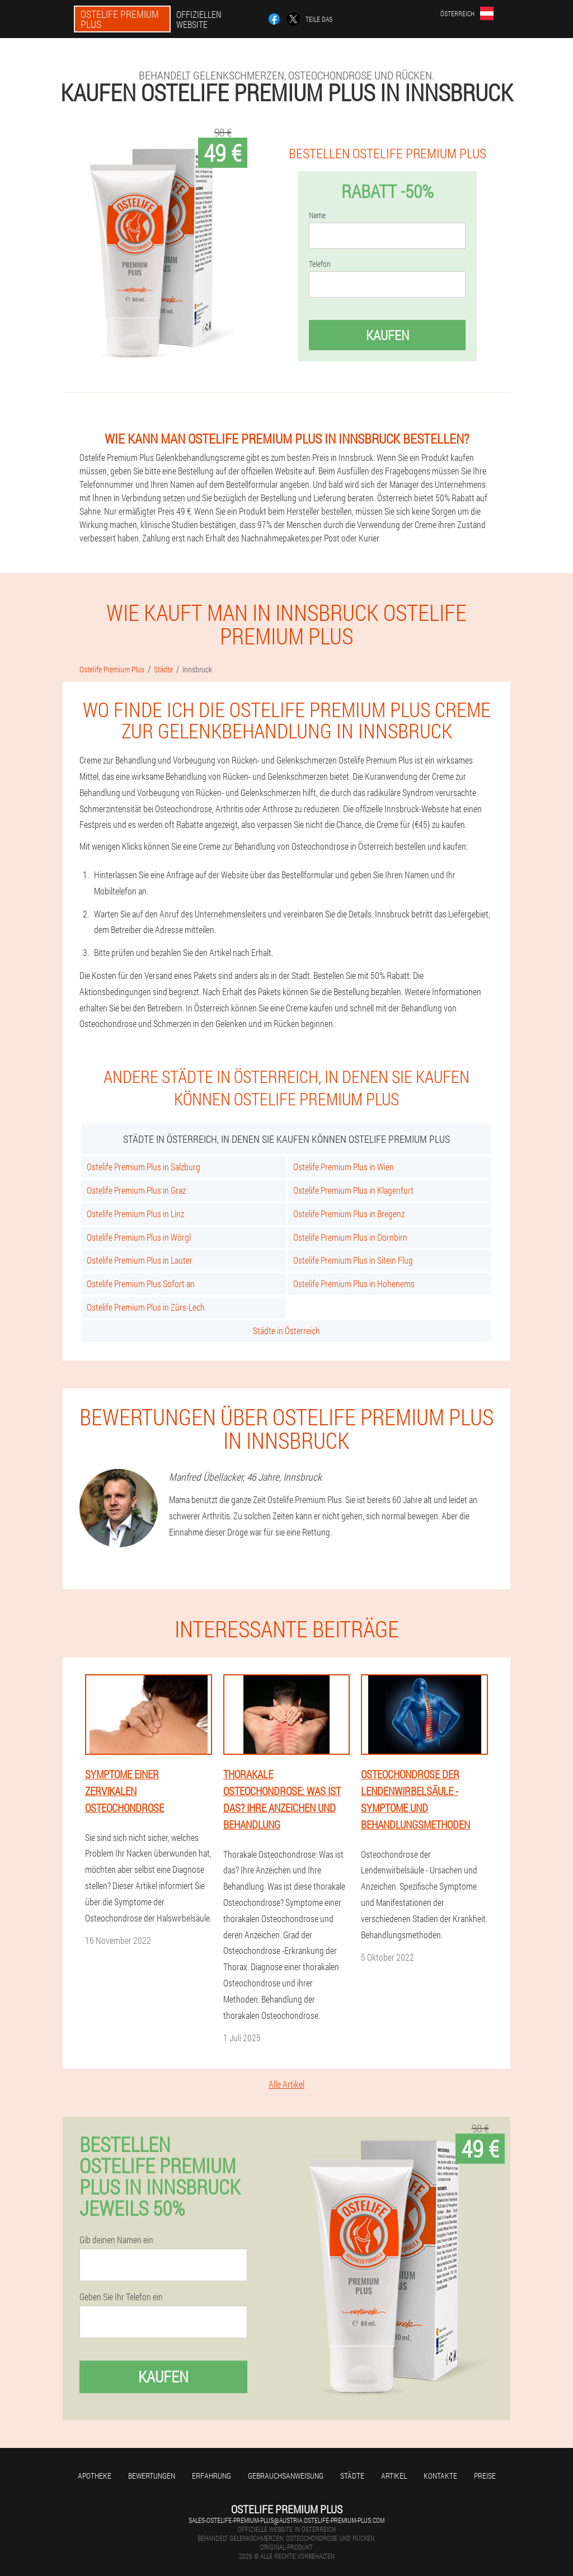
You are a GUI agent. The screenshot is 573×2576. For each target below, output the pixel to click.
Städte (352, 2475)
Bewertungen (151, 2475)
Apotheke (94, 2475)
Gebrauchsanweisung (285, 2475)
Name (317, 215)
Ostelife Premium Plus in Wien (343, 1166)
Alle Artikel (286, 2084)
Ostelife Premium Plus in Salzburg (143, 1166)
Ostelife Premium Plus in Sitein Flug (353, 1260)
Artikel (394, 2475)
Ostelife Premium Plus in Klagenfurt (353, 1190)
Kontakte (440, 2475)
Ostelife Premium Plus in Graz (136, 1190)
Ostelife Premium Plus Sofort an (141, 1283)
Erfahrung (211, 2475)
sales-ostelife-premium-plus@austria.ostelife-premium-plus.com (286, 2520)
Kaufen (387, 335)
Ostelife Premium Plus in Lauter (139, 1260)
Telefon (320, 264)
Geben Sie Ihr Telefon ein (121, 2296)
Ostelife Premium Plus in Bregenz (349, 1213)
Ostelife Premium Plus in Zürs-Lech (146, 1307)
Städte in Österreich (286, 1330)
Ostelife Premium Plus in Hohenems (354, 1283)
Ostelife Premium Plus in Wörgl (139, 1237)
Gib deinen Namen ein (116, 2239)
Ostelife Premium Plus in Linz (135, 1213)
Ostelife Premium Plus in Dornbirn (350, 1237)
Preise (485, 2475)
